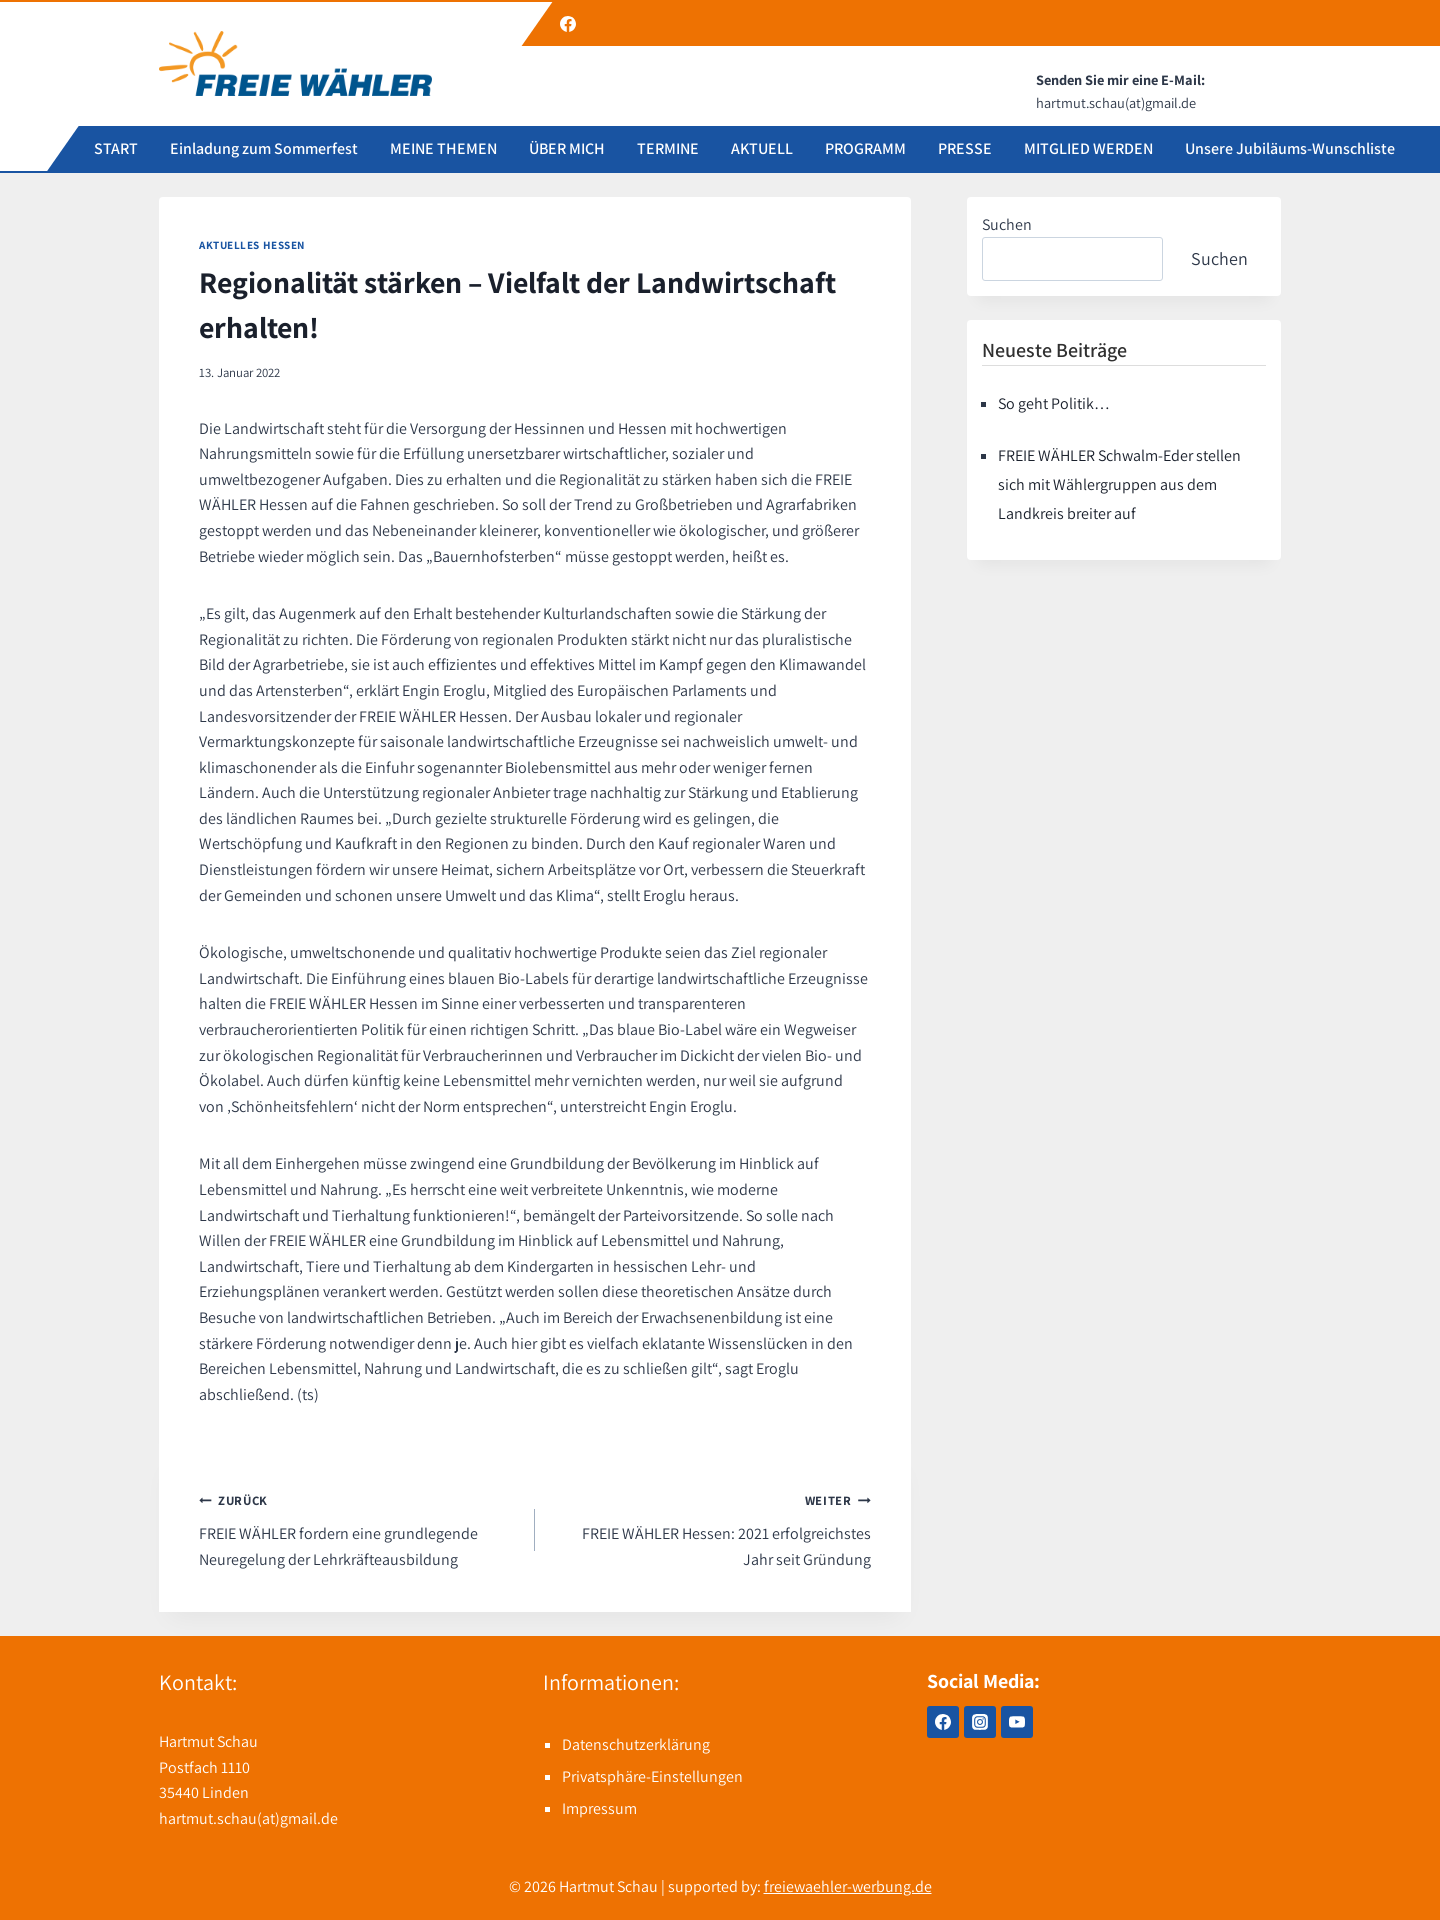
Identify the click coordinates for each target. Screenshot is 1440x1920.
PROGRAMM (865, 148)
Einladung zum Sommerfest (264, 148)
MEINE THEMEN (443, 148)
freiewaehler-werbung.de (848, 1886)
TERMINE (668, 148)
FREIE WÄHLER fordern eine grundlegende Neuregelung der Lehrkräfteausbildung (359, 1528)
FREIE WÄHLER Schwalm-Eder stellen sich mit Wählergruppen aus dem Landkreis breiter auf (1119, 484)
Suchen (1007, 224)
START (116, 148)
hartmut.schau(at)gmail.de (248, 1818)
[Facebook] (568, 24)
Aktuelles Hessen (252, 245)
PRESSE (965, 148)
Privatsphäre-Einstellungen (652, 1776)
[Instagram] (980, 1722)
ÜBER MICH (567, 148)
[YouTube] (1017, 1722)
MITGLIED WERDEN (1088, 148)
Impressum (599, 1808)
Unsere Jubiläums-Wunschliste (1290, 148)
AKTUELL (762, 148)
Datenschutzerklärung (636, 1744)
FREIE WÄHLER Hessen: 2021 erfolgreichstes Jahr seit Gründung (711, 1528)
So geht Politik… (1054, 403)
